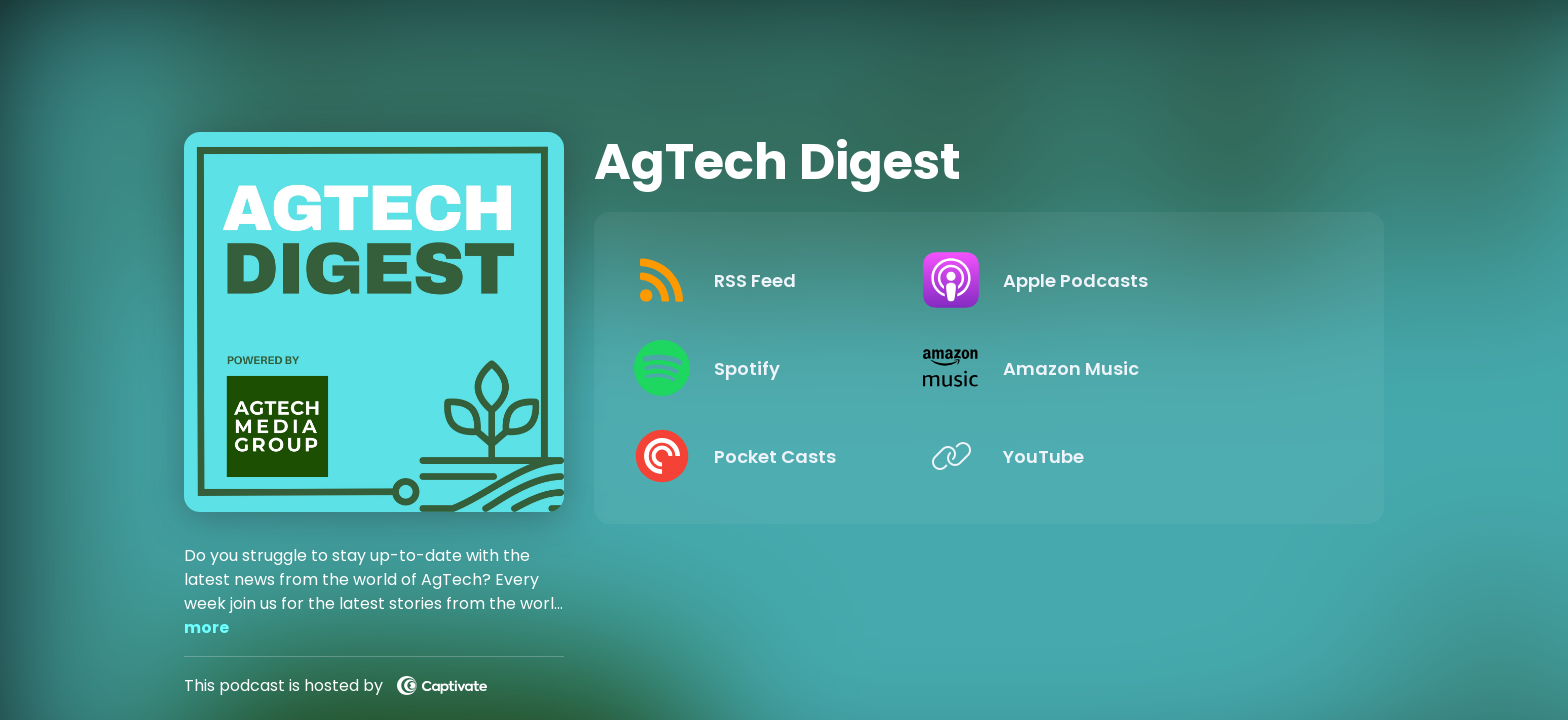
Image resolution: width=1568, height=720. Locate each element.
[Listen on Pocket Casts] (799, 456)
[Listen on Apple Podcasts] (1162, 280)
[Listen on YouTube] (1162, 456)
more (206, 627)
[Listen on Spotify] (799, 368)
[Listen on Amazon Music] (1162, 368)
